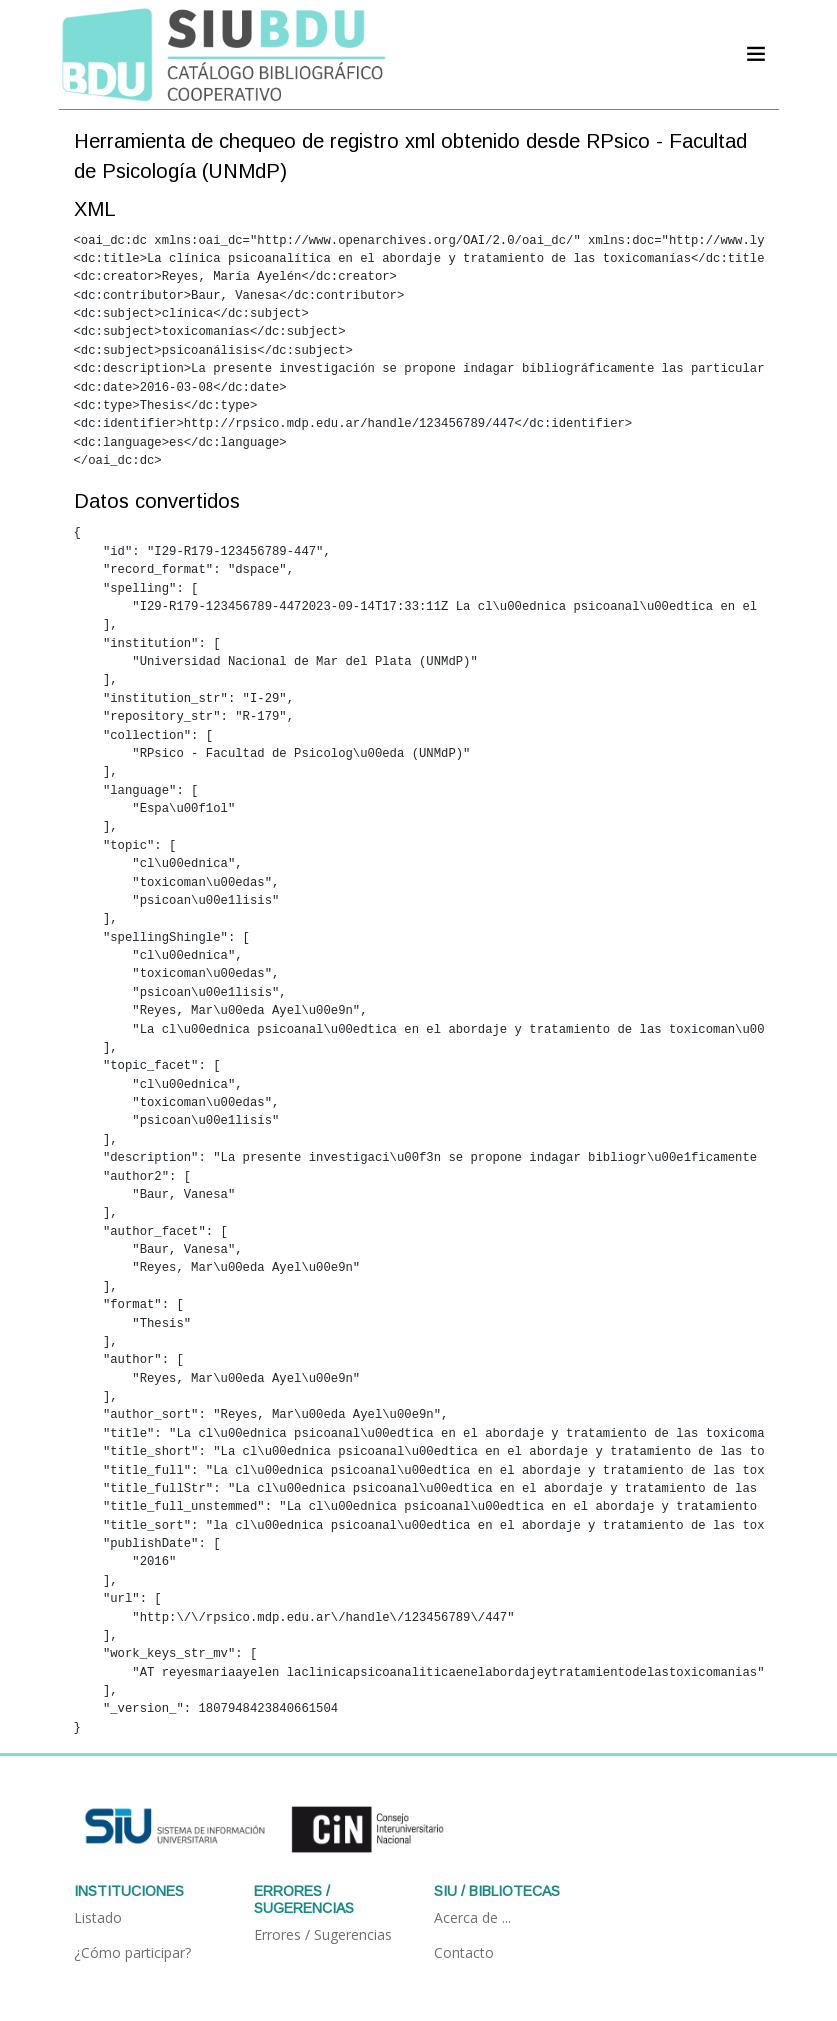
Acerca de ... (472, 1917)
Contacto (464, 1952)
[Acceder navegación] (756, 54)
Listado (98, 1917)
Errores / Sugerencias (323, 1934)
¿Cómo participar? (132, 1952)
